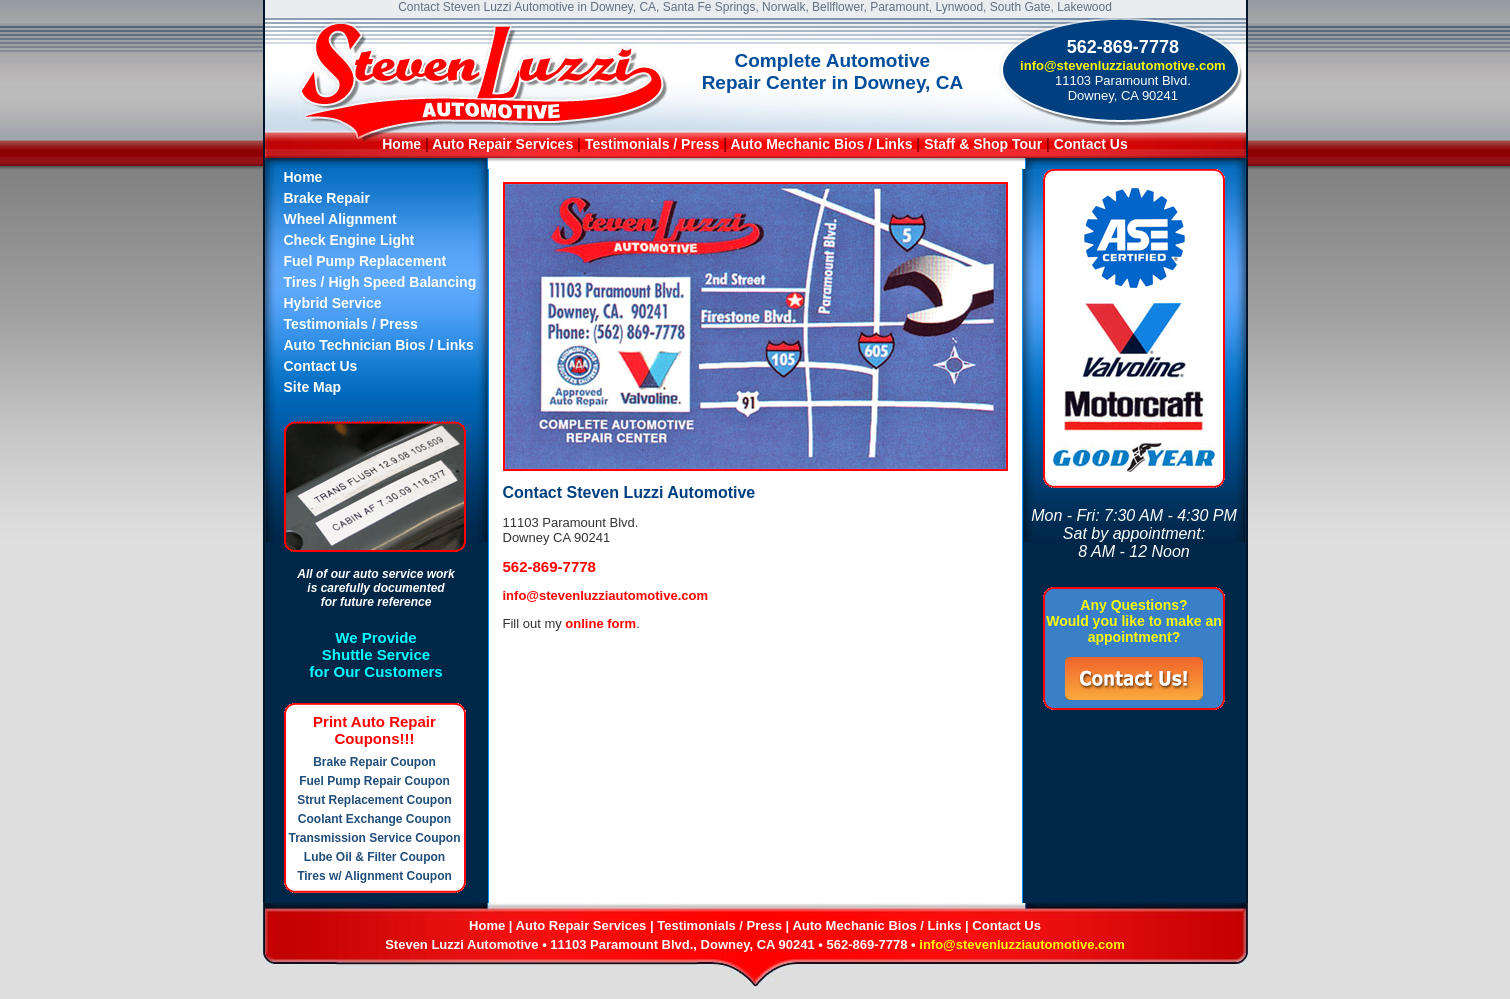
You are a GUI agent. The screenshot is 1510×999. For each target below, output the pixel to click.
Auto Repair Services (502, 144)
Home (401, 144)
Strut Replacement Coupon (374, 800)
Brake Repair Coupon (374, 762)
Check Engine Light (349, 240)
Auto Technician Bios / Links (379, 345)
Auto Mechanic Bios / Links (821, 144)
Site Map (313, 387)
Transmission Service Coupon (374, 838)
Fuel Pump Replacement (365, 261)
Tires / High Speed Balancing (380, 282)
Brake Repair (327, 198)
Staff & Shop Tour (985, 144)
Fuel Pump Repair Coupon (374, 781)
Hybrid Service (333, 303)
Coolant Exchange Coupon (374, 819)
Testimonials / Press (652, 144)
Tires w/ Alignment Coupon (374, 876)
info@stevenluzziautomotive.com (1123, 65)
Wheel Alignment (340, 219)
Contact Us (1091, 144)
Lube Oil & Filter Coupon (374, 857)
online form (600, 623)
